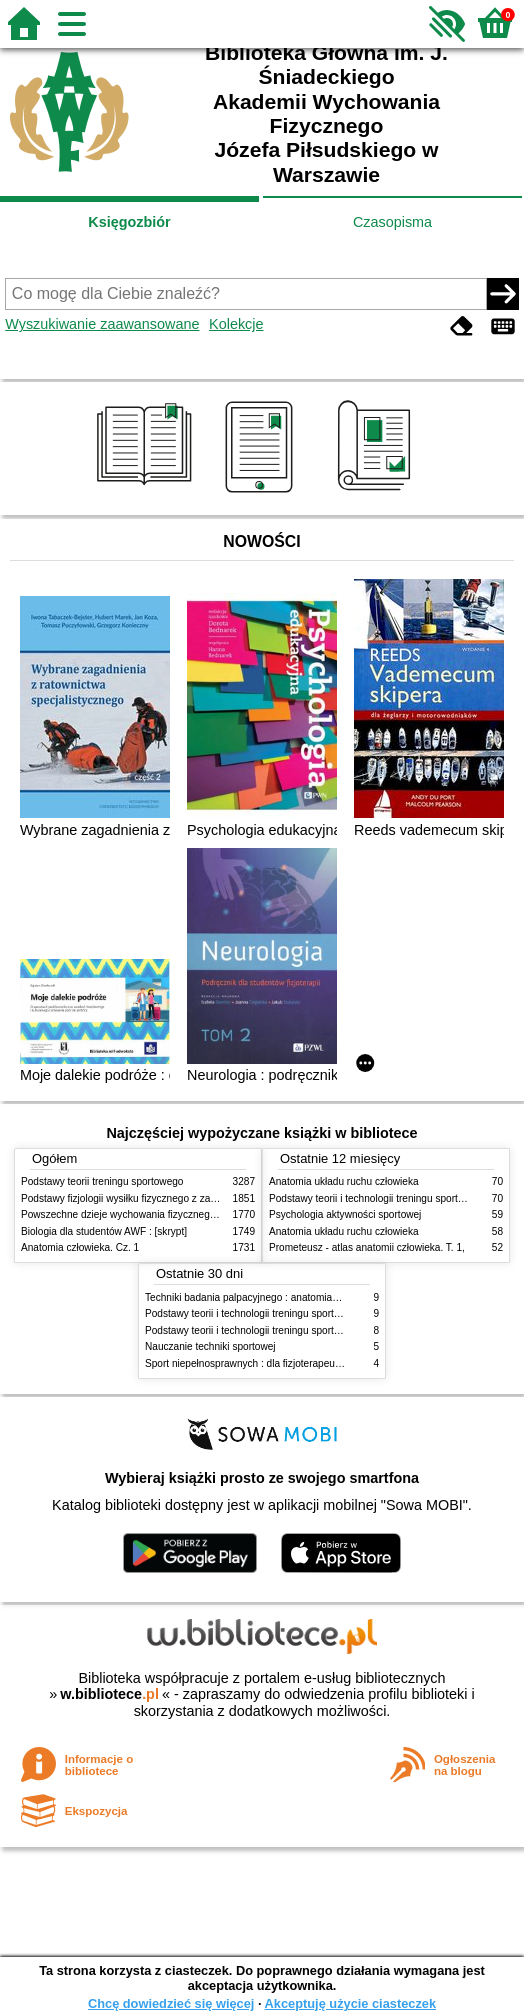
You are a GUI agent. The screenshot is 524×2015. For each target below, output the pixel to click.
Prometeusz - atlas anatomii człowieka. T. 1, (367, 1247)
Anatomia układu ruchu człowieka (344, 1181)
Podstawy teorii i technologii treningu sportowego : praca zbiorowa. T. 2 (303, 1313)
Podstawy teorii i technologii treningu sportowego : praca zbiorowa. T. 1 (303, 1330)
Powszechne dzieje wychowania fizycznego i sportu (136, 1214)
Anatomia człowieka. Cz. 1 (80, 1247)
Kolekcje (236, 324)
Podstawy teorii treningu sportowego (102, 1181)
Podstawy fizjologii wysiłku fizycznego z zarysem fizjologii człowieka (172, 1198)
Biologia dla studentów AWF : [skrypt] (104, 1231)
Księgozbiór (129, 222)
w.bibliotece (109, 1694)
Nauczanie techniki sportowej (210, 1346)
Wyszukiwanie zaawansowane (102, 324)
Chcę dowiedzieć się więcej (171, 2003)
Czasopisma (392, 222)
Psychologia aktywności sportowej (345, 1214)
